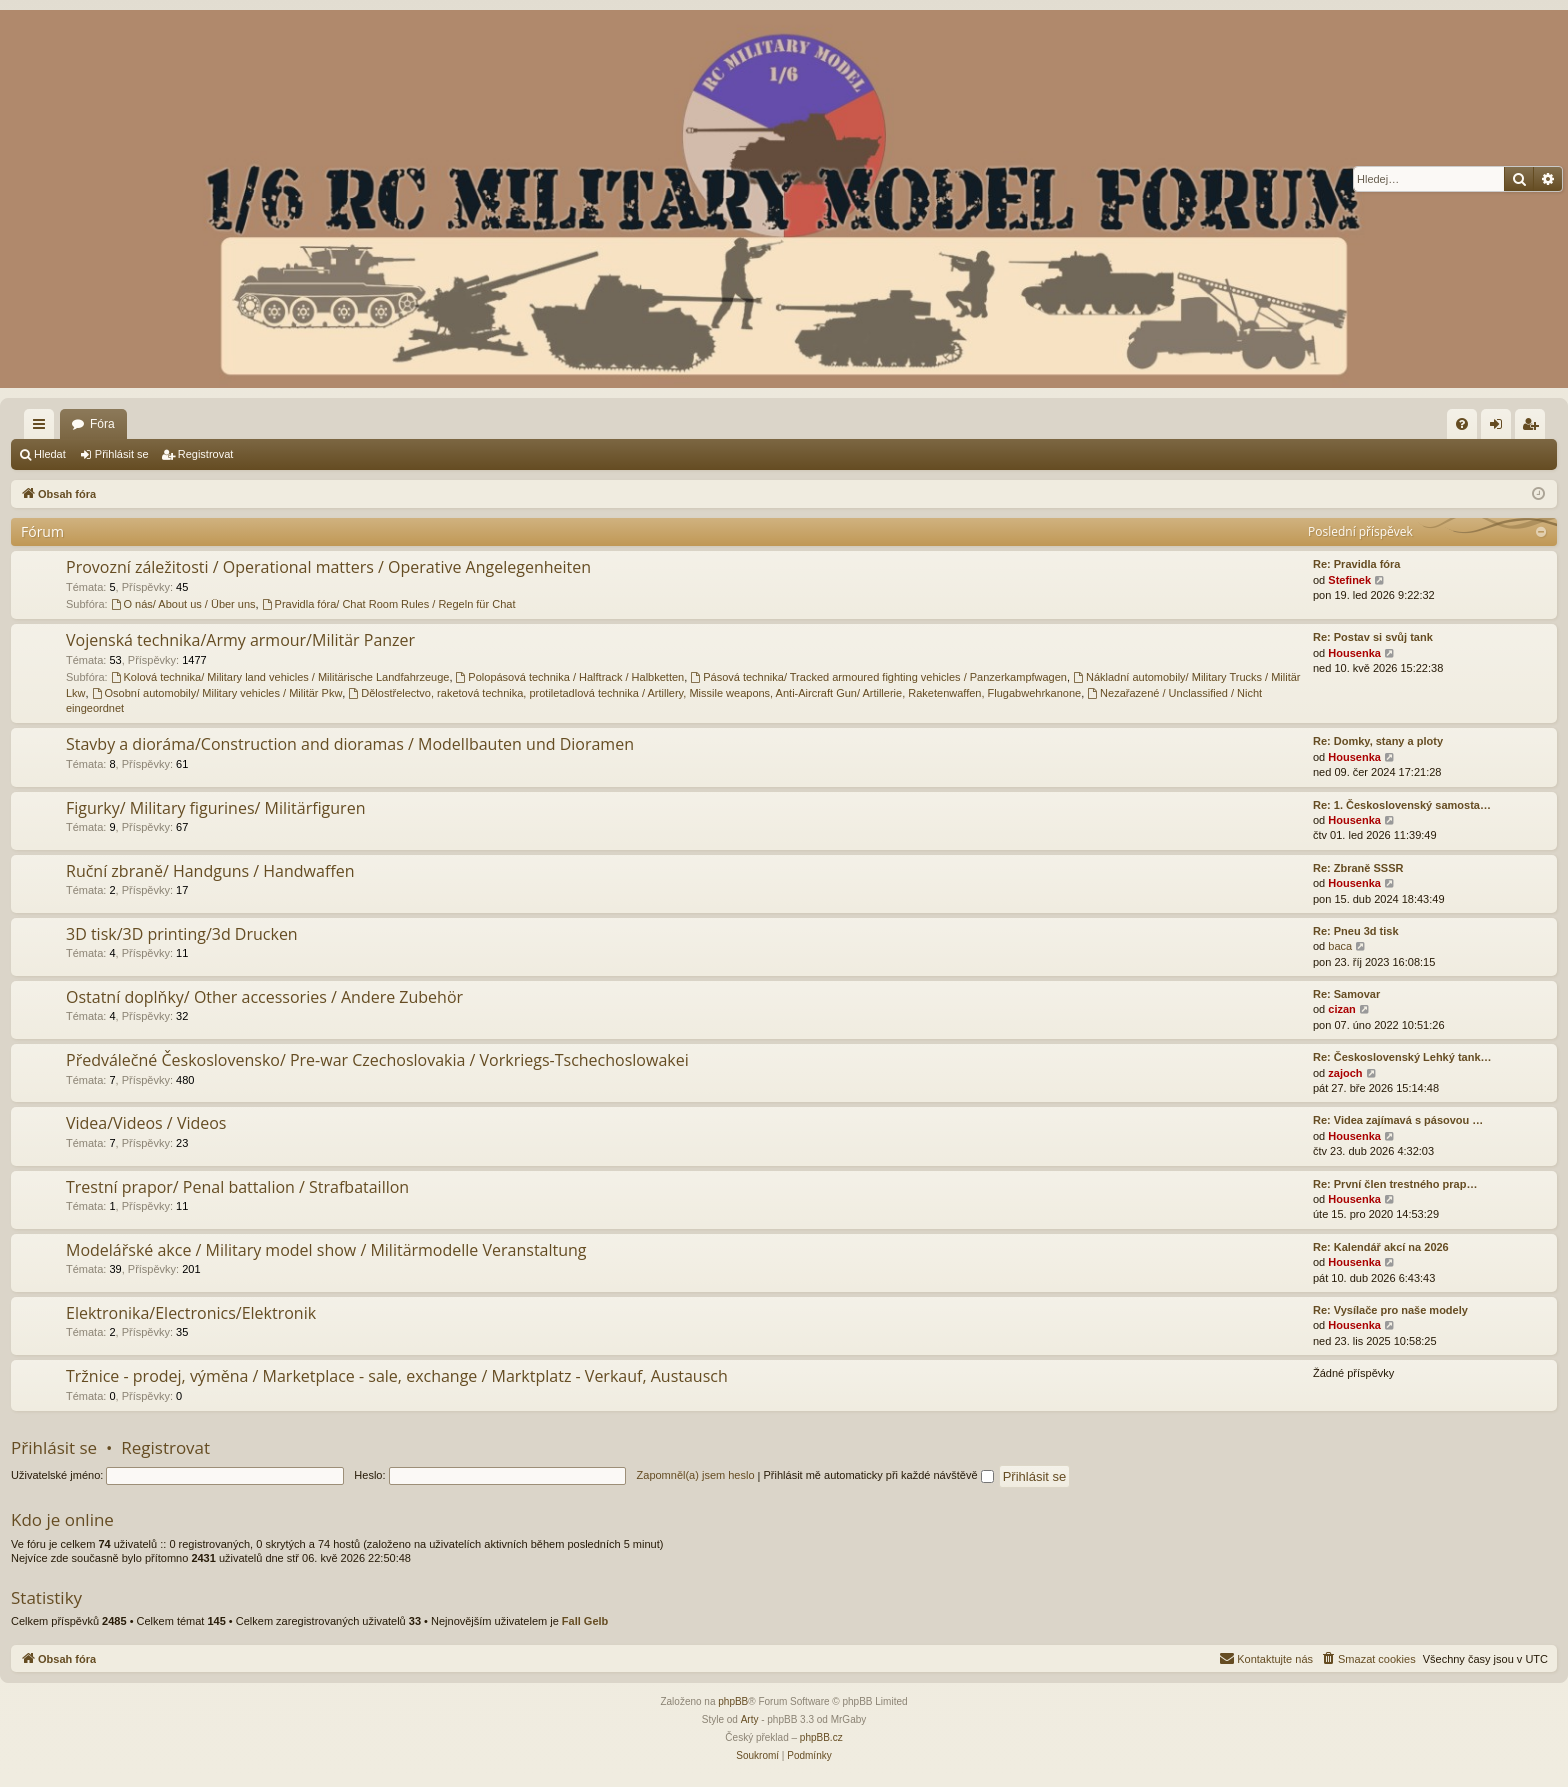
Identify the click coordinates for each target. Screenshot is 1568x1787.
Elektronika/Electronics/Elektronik (191, 1313)
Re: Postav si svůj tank (1373, 637)
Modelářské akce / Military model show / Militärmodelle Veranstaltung (326, 1250)
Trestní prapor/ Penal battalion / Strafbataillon (237, 1187)
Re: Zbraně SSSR (1358, 868)
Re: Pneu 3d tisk (1356, 931)
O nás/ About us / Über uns (183, 604)
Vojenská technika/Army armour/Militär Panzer (240, 640)
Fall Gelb (585, 1621)
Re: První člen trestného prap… (1395, 1184)
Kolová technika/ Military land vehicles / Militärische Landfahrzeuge (280, 677)
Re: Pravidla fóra (1356, 564)
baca (1340, 946)
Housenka (1354, 653)
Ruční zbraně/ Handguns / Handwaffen (210, 871)
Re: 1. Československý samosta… (1402, 805)
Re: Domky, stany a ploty (1378, 741)
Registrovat (206, 454)
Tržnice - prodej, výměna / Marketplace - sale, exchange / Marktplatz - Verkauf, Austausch (397, 1376)
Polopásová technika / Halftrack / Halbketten (570, 677)
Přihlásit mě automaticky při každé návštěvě (879, 1475)
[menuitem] (1462, 424)
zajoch (1345, 1073)
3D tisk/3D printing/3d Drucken (182, 934)
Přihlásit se (122, 454)
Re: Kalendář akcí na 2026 (1381, 1247)
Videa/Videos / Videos (146, 1123)
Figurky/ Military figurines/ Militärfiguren (215, 808)
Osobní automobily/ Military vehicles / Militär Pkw (217, 693)
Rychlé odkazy (43, 428)
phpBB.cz (821, 1737)
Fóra (102, 424)
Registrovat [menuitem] (1534, 428)
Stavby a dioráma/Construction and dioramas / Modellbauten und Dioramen (350, 744)
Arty (750, 1719)
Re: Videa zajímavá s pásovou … (1398, 1120)
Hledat (50, 454)
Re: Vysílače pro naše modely (1390, 1310)
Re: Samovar (1346, 994)
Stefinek (1349, 580)
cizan (1342, 1009)
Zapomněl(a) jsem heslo (696, 1475)
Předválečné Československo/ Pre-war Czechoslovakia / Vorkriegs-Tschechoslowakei (377, 1060)
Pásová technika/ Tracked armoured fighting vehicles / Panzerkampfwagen (878, 677)
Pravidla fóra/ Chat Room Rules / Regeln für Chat (389, 604)
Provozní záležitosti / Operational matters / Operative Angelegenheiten (328, 567)
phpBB (733, 1701)
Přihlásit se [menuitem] (1500, 428)
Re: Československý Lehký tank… (1402, 1057)
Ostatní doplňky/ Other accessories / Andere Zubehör (264, 997)
